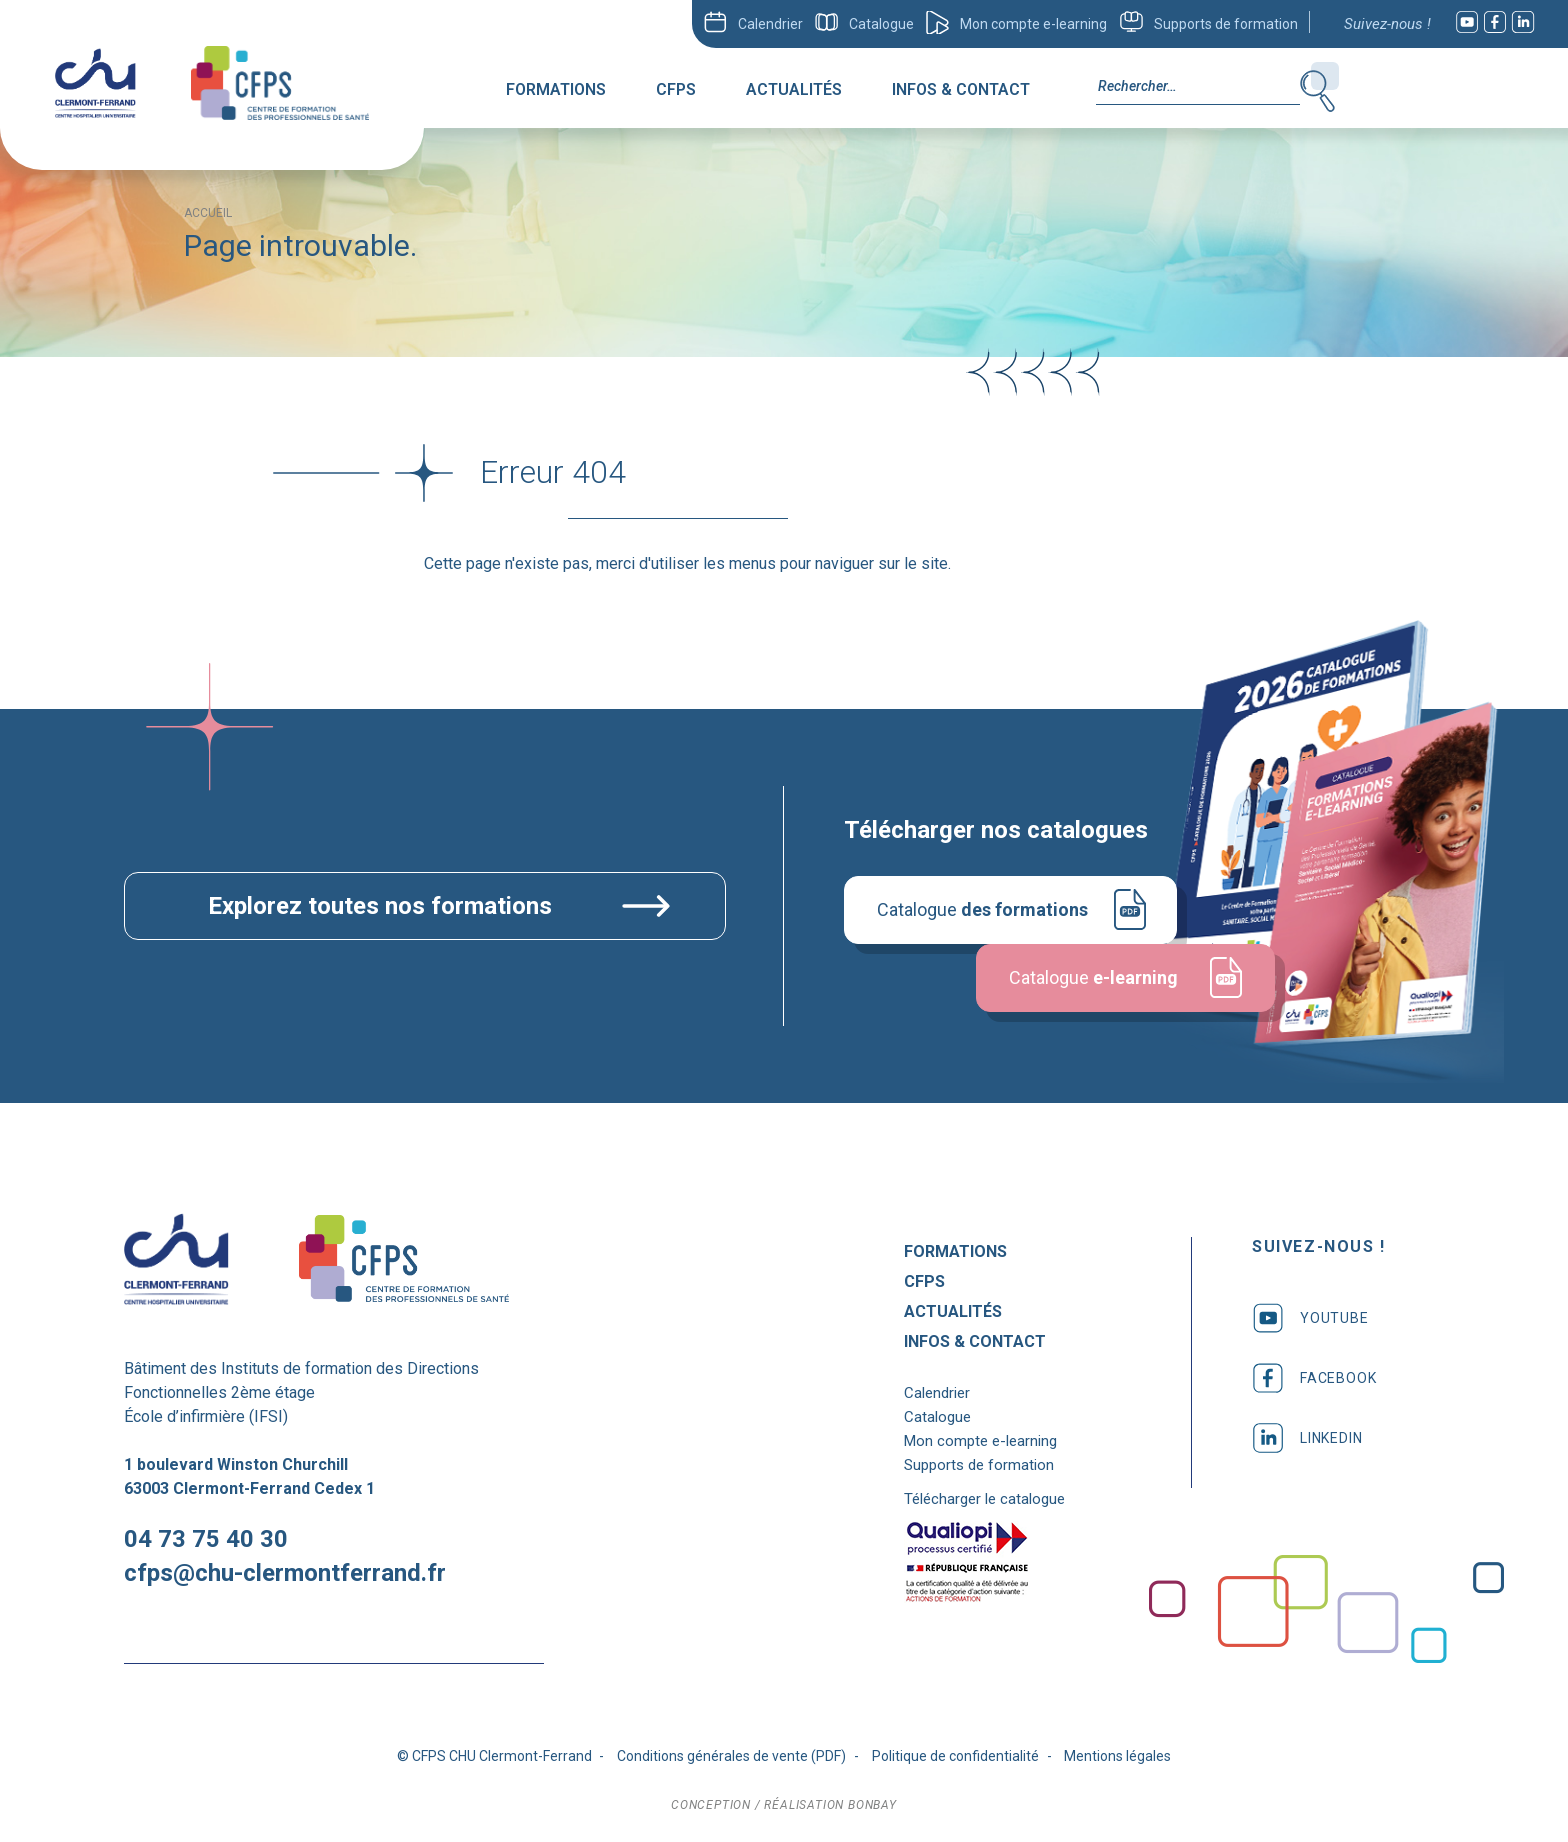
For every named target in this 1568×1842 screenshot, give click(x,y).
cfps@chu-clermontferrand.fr (285, 1573)
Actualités (794, 89)
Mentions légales (1117, 1756)
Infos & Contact (961, 89)
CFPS (676, 89)
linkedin (1307, 1438)
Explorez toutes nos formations (380, 906)
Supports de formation (1226, 24)
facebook (1314, 1378)
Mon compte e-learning (1033, 24)
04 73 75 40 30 (206, 1539)
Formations (556, 89)
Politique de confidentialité (955, 1756)
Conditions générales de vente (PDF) (731, 1756)
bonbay (872, 1805)
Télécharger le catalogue (984, 1499)
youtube (1310, 1318)
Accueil (208, 213)
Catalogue (881, 24)
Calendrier (770, 24)
